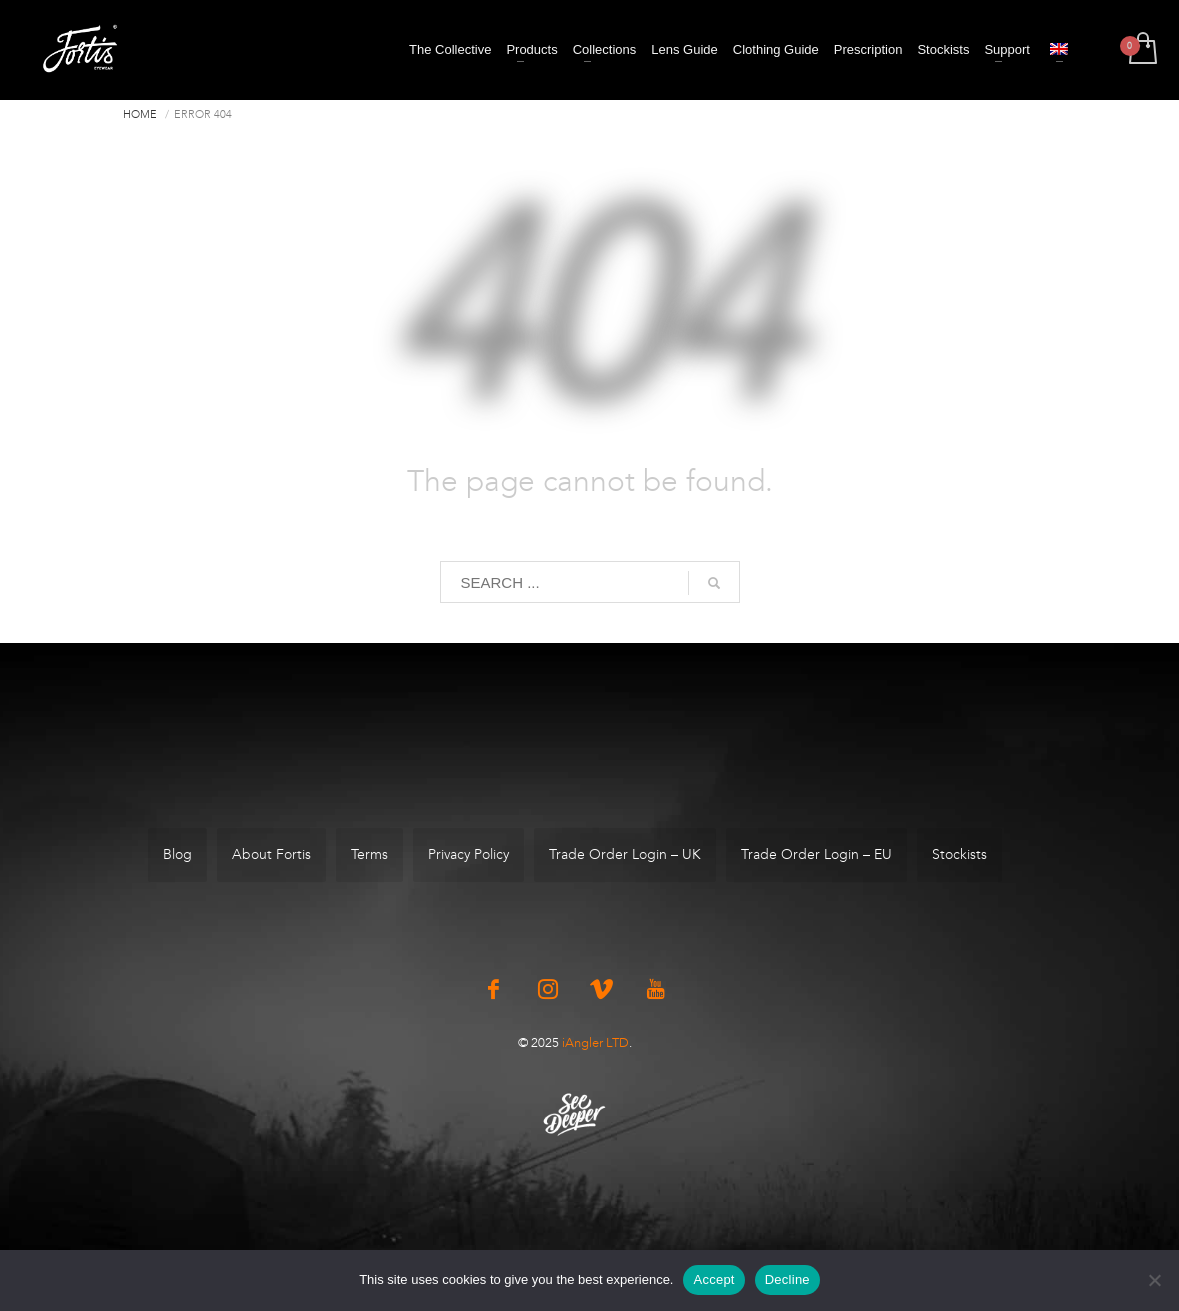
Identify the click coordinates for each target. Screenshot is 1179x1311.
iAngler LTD (595, 1042)
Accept (713, 1279)
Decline (787, 1279)
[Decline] (1154, 1280)
